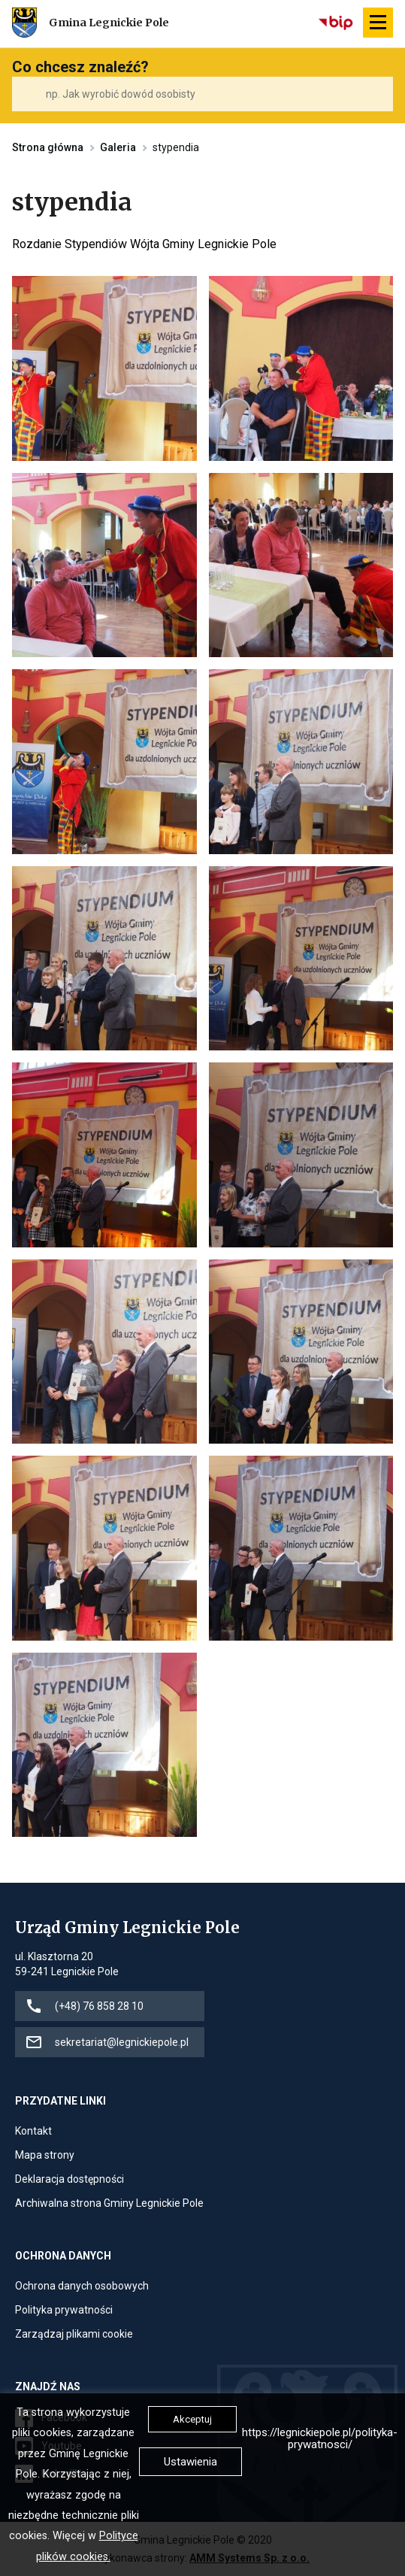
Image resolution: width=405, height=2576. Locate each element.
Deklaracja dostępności (69, 2179)
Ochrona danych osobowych (82, 2286)
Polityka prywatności (64, 2310)
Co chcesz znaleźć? (80, 67)
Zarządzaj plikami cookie (74, 2334)
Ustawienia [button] (190, 2461)
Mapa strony (44, 2155)
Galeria (118, 147)
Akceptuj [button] (192, 2419)
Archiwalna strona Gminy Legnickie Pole (109, 2203)
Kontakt (33, 2131)
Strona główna (47, 147)
